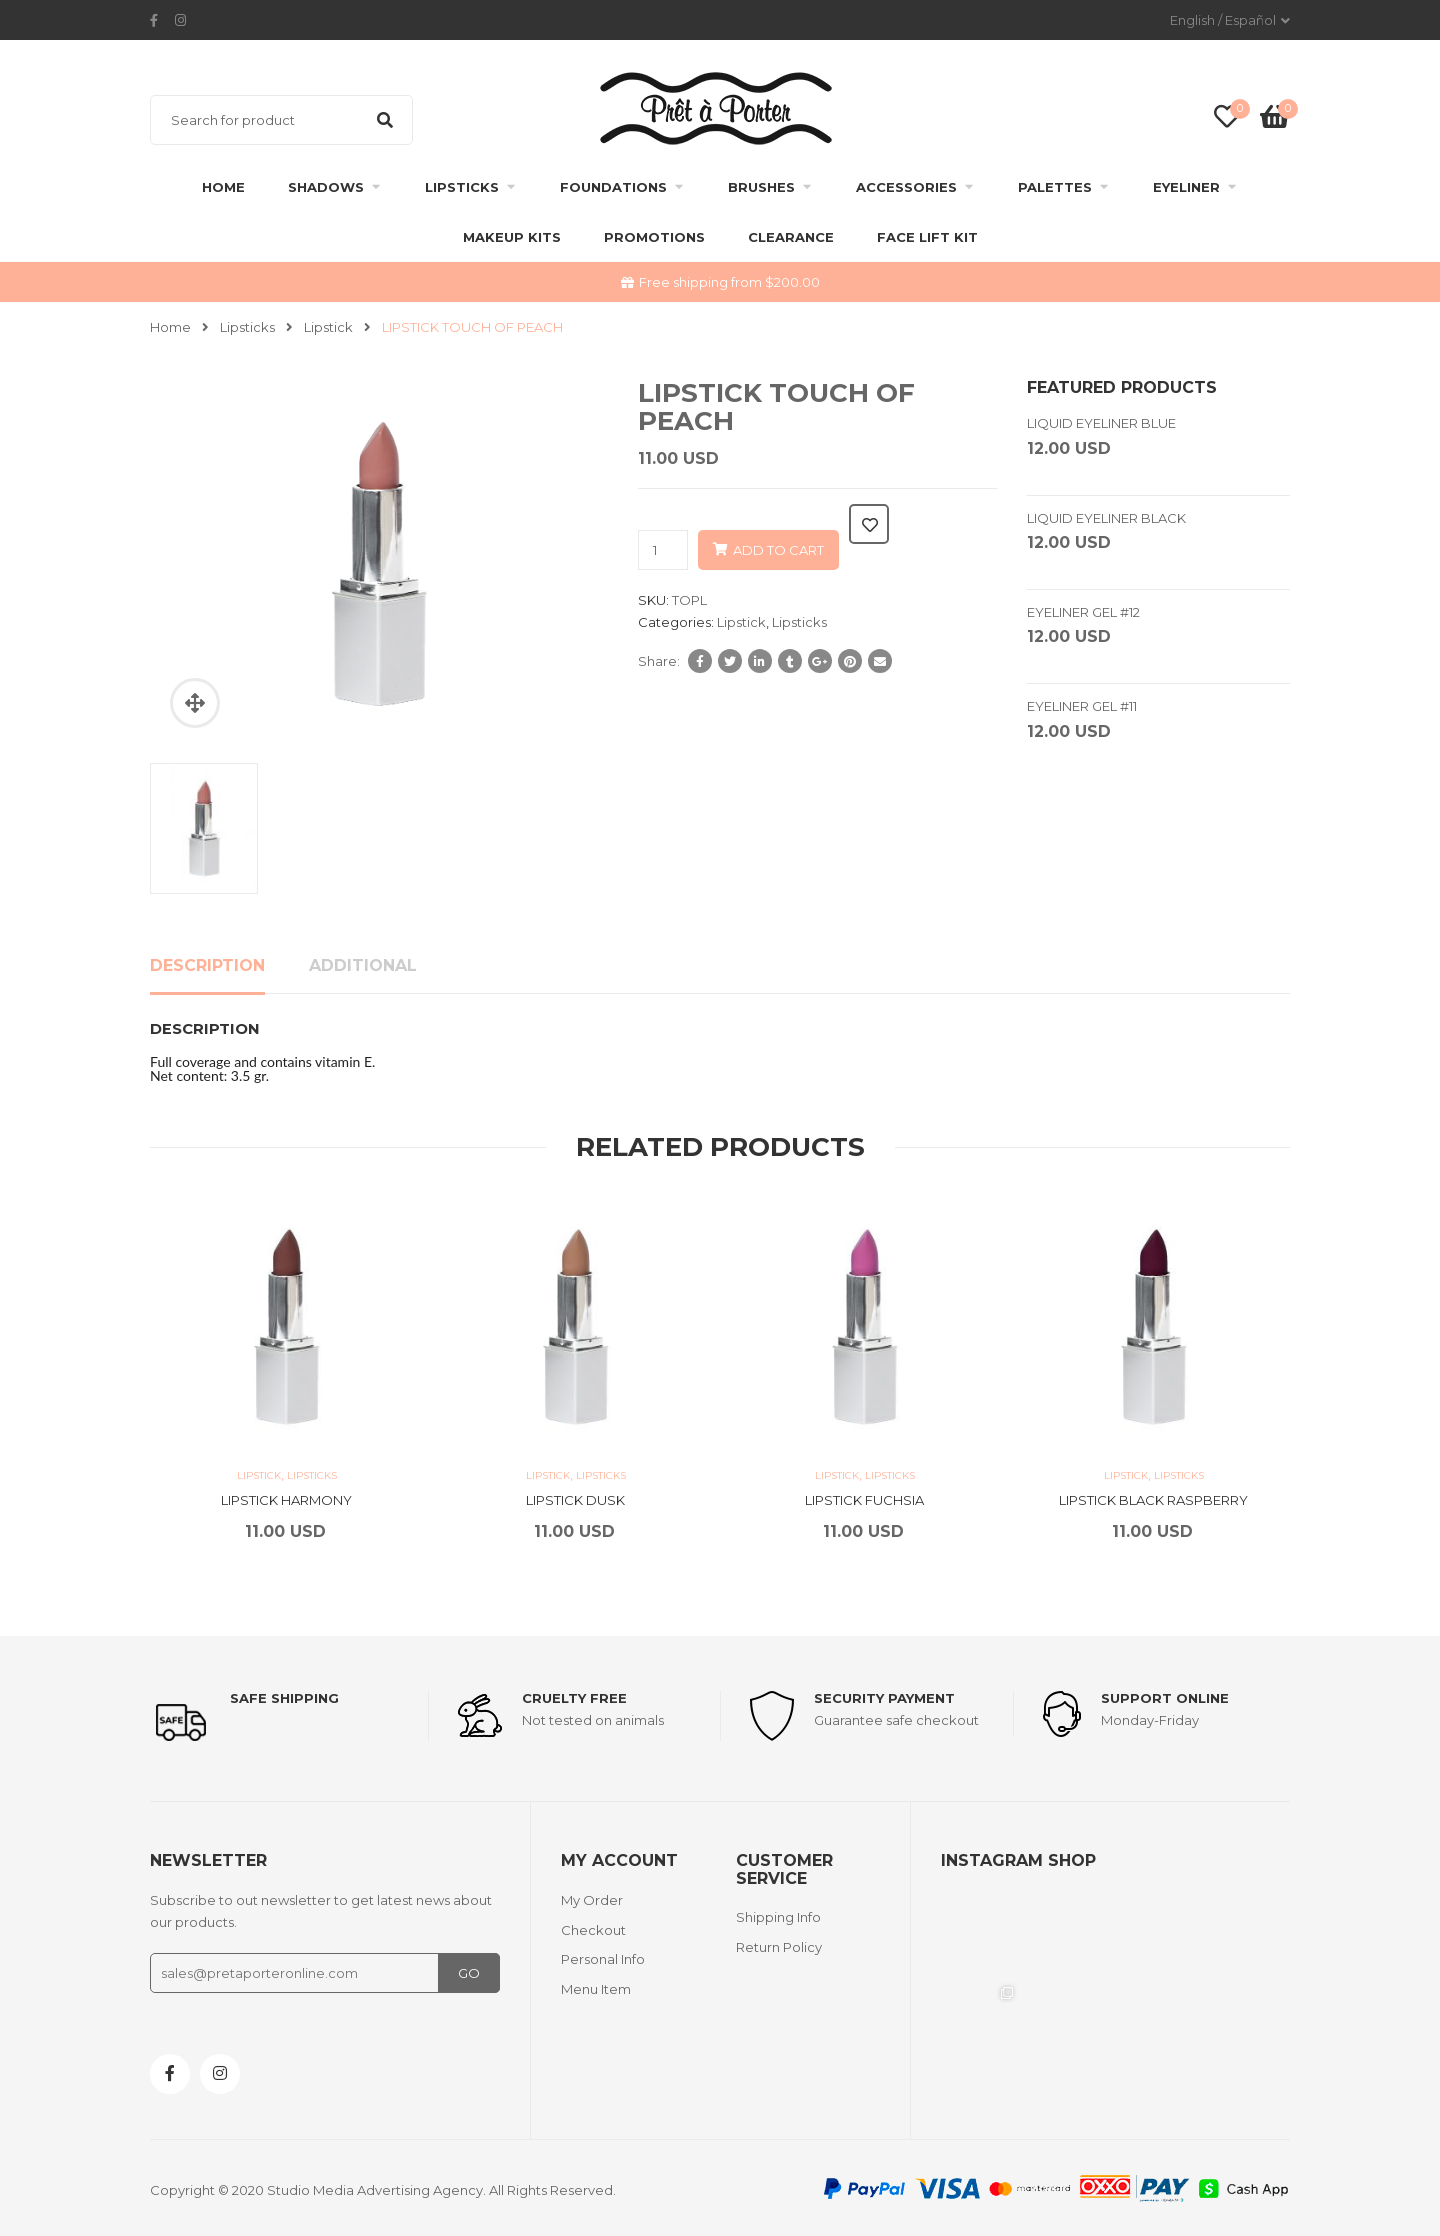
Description (207, 965)
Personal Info (603, 1959)
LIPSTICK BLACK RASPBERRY (1153, 1500)
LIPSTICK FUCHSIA (864, 1500)
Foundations (613, 187)
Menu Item (596, 1989)
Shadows (326, 187)
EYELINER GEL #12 (1083, 612)
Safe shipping (284, 1698)
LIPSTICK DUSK (575, 1500)
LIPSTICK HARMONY (286, 1500)
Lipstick (328, 327)
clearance (791, 237)
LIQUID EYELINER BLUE (1101, 423)
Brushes (761, 187)
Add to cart (778, 550)
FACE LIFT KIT (927, 237)
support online (1165, 1698)
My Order (592, 1900)
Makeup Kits (512, 237)
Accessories (906, 187)
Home (223, 187)
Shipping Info (778, 1917)
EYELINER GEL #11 (1082, 706)
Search (385, 120)
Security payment (884, 1698)
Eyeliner (1186, 187)
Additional (363, 965)
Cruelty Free (574, 1698)
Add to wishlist (869, 524)
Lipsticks (462, 187)
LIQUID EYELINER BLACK (1106, 518)
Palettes (1055, 187)
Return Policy (779, 1947)
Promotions (654, 237)
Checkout (593, 1930)
